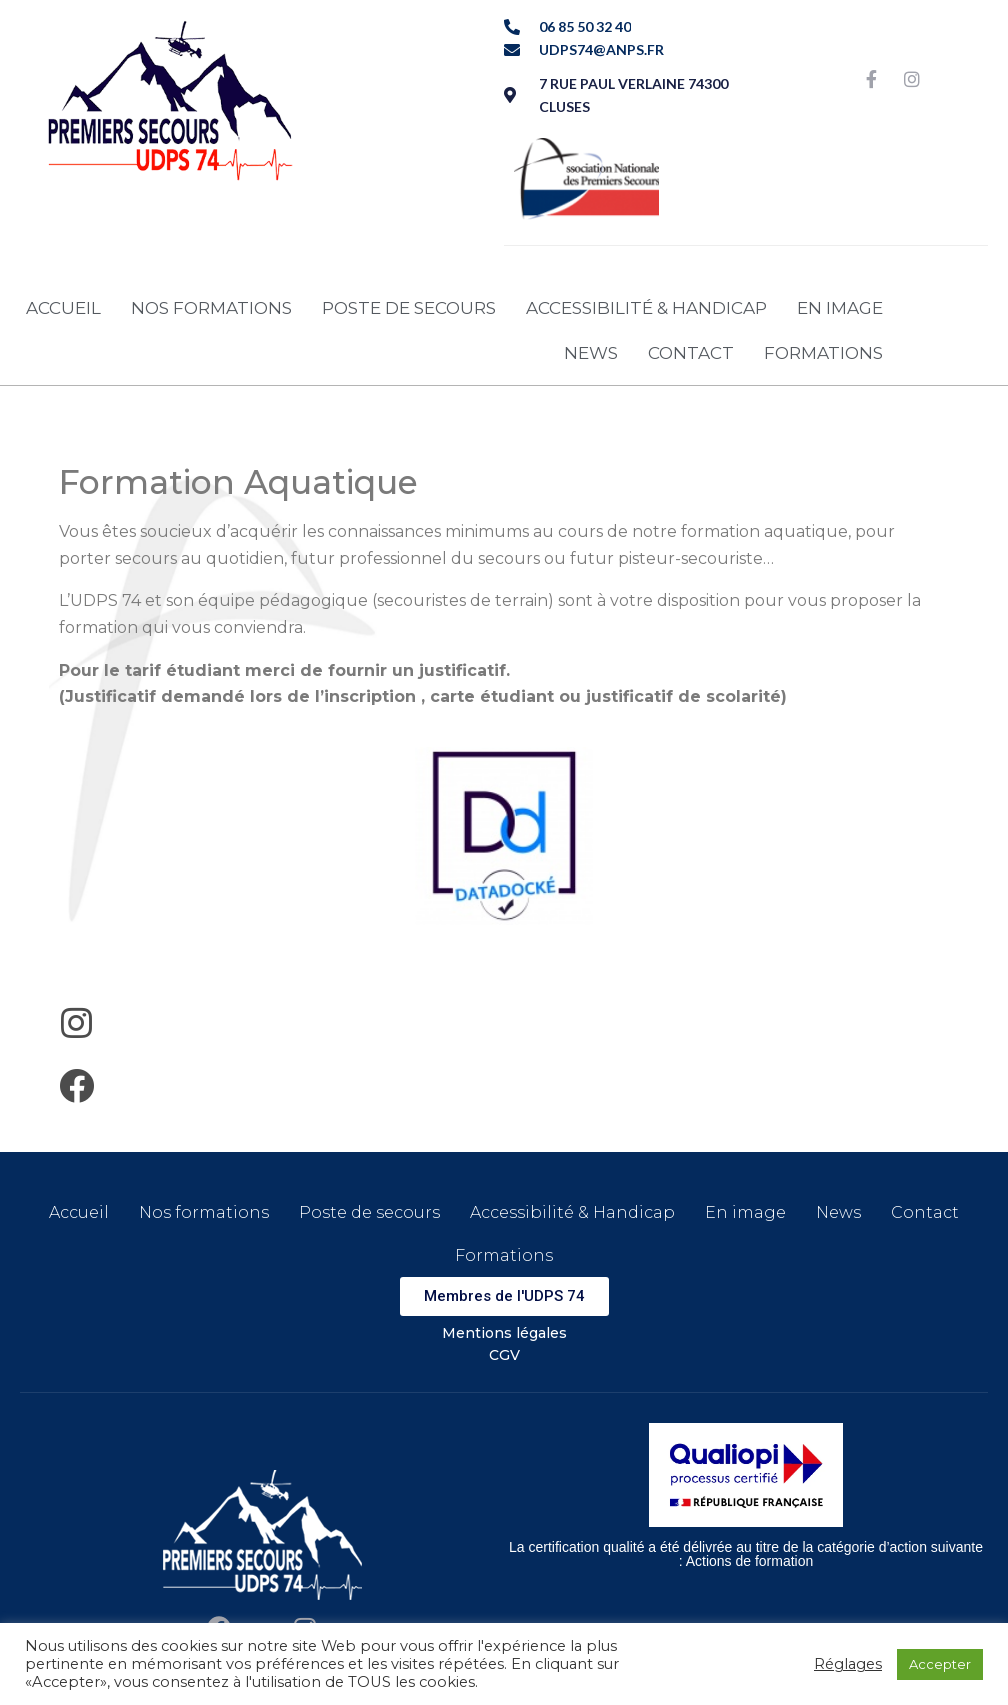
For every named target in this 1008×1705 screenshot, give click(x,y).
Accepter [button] (940, 1664)
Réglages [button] (848, 1664)
